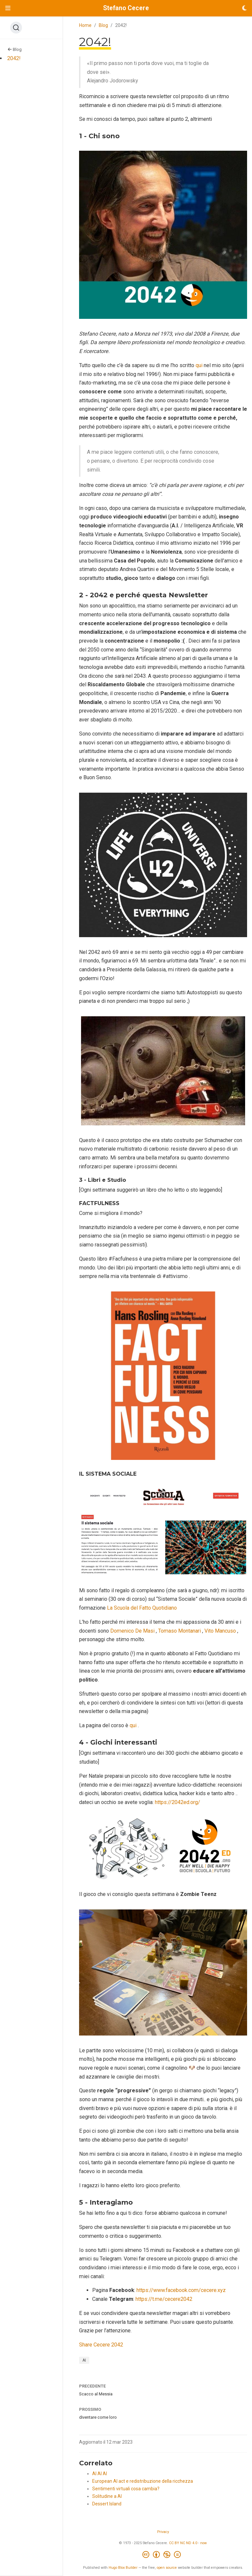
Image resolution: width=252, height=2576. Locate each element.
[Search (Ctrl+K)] (16, 27)
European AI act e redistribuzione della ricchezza (142, 2481)
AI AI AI (99, 2473)
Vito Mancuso (220, 1631)
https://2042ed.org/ (177, 1802)
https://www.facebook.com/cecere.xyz (181, 2290)
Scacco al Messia (96, 2393)
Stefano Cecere (126, 8)
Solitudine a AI (107, 2496)
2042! (14, 58)
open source (167, 2567)
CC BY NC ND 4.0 (183, 2543)
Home (85, 25)
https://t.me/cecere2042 (164, 2299)
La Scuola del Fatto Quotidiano (142, 1608)
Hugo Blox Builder (123, 2567)
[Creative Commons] (162, 2555)
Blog (15, 49)
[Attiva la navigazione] (7, 8)
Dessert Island (106, 2503)
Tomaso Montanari (179, 1631)
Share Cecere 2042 (101, 2345)
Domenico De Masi (132, 1631)
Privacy (163, 2532)
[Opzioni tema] (244, 8)
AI (84, 2360)
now (203, 2543)
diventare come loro (98, 2417)
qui (199, 365)
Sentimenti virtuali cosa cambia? (125, 2488)
